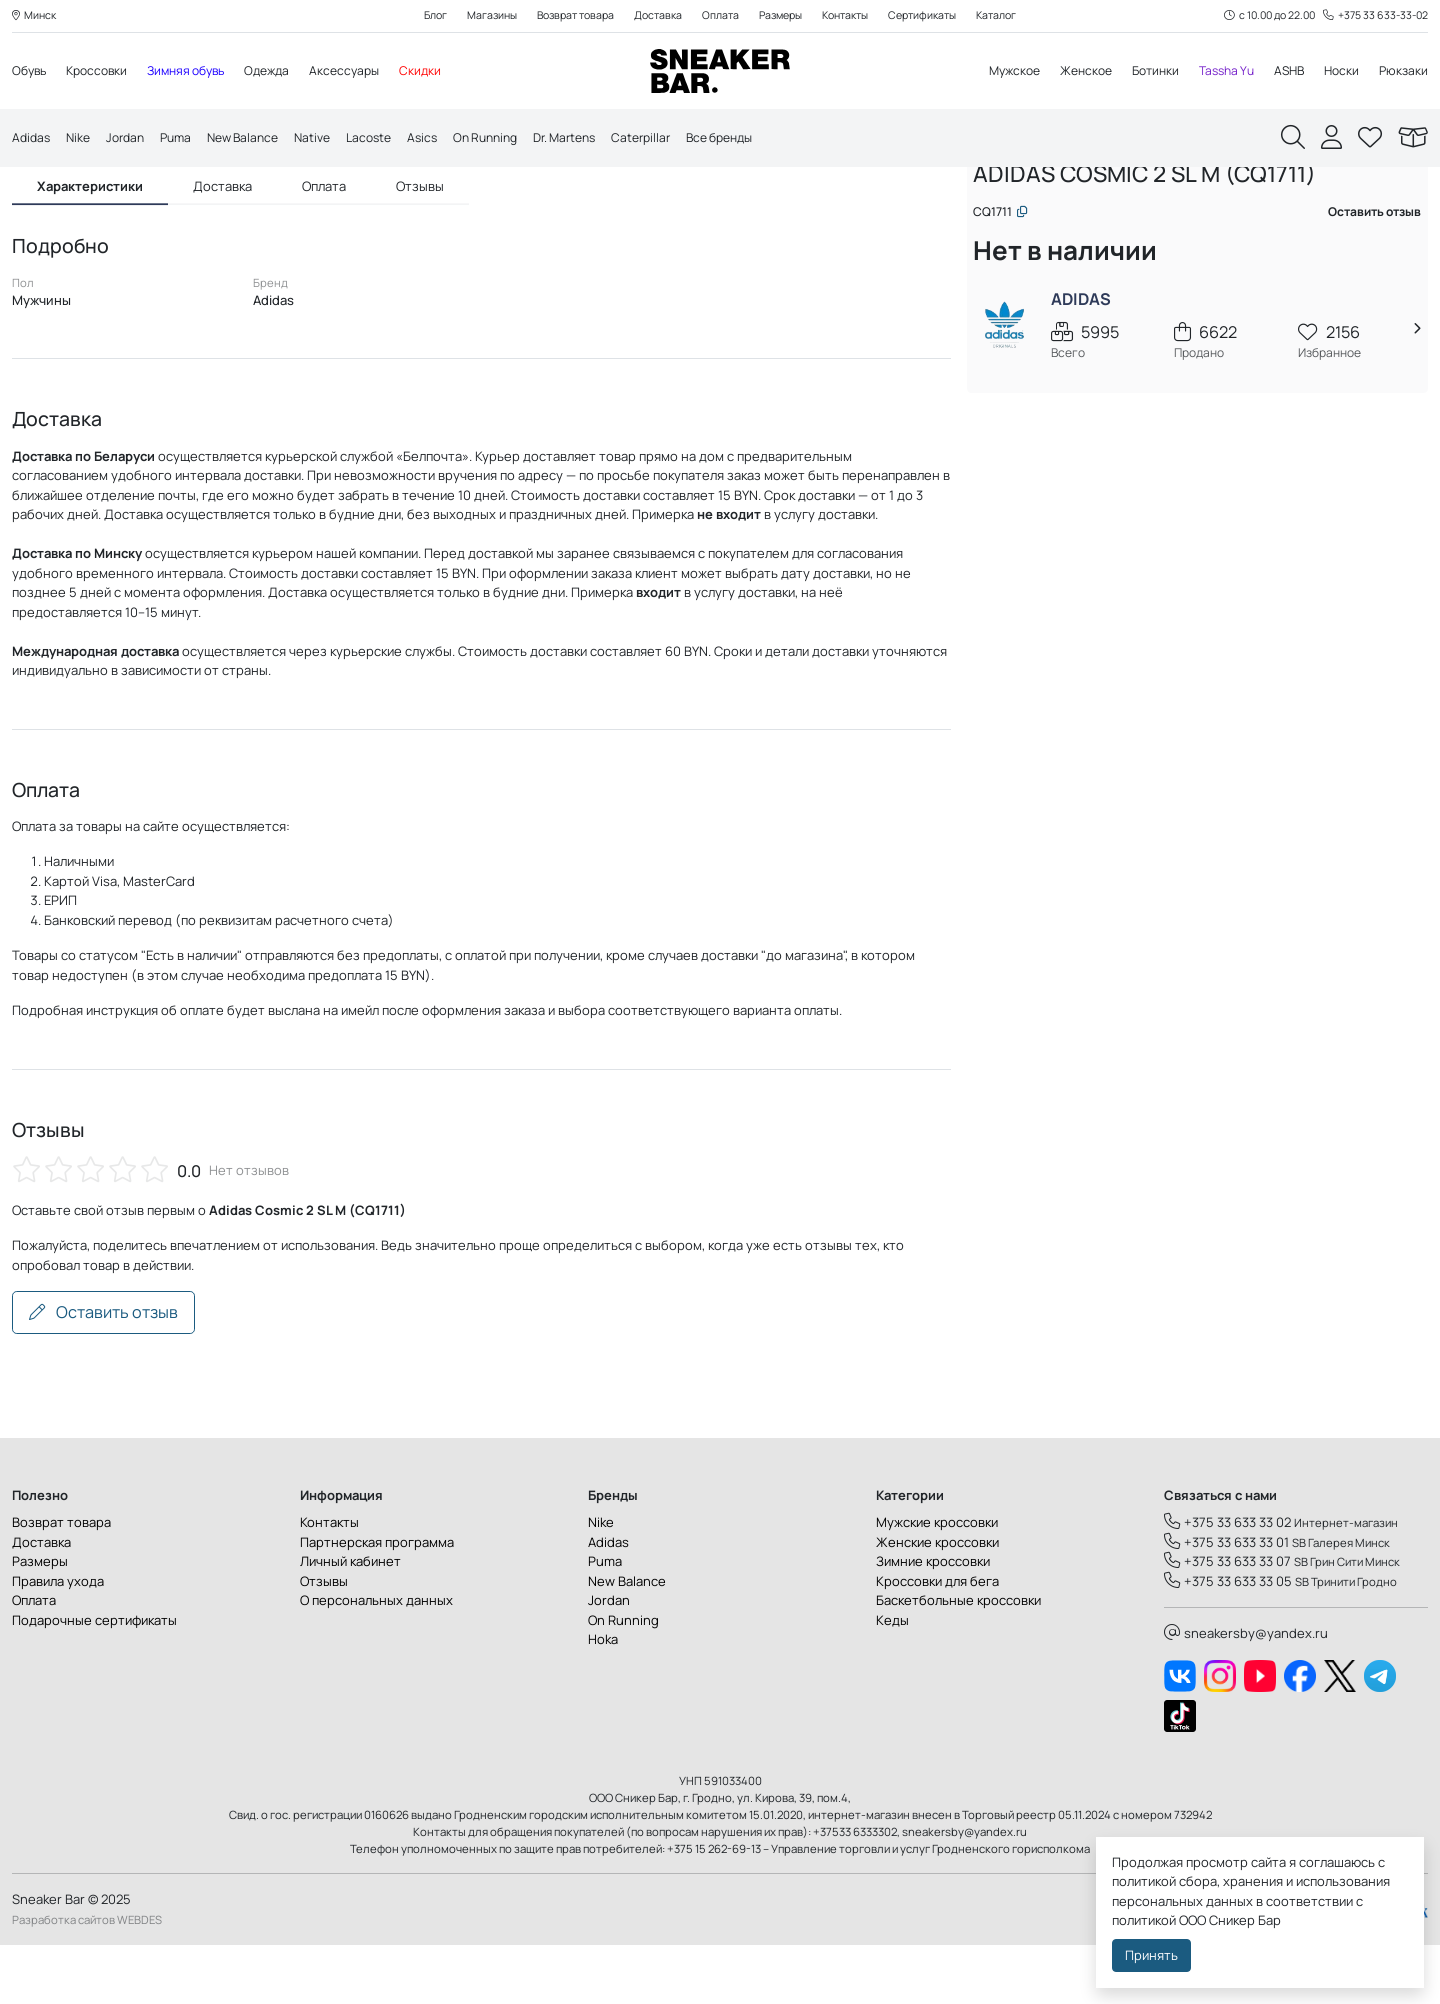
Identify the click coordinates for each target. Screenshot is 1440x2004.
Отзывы (324, 1640)
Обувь (31, 72)
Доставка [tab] (222, 226)
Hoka (603, 1699)
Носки (1338, 72)
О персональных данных (376, 1660)
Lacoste (392, 139)
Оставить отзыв (103, 1372)
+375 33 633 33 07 (1227, 1621)
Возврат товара (565, 16)
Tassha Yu (1217, 72)
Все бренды (770, 139)
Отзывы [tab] (420, 226)
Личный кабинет (350, 1621)
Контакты (853, 16)
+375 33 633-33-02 (1372, 16)
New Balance (258, 139)
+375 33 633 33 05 (1228, 1640)
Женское (1067, 72)
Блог (416, 16)
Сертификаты (937, 16)
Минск (36, 16)
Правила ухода (58, 1640)
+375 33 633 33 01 (1226, 1601)
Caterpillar (685, 139)
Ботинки (1141, 72)
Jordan (132, 139)
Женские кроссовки (937, 1601)
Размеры (782, 16)
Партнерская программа (377, 1601)
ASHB (1283, 72)
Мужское (991, 72)
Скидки (446, 72)
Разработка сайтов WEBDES (87, 1978)
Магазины (476, 16)
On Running (516, 139)
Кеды (892, 1679)
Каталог (1016, 16)
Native (332, 139)
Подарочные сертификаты (94, 1679)
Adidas (32, 139)
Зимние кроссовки (933, 1621)
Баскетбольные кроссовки (958, 1660)
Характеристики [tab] (90, 226)
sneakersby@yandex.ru (1246, 1693)
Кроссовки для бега (937, 1640)
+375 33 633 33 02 (1227, 1582)
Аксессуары (368, 72)
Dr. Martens (603, 139)
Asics (449, 139)
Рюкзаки (1402, 72)
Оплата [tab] (324, 226)
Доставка (653, 16)
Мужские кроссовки (937, 1582)
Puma (186, 139)
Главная (1008, 207)
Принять (1151, 1955)
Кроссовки (103, 72)
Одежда (286, 72)
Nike (82, 139)
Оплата (718, 16)
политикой (1144, 1920)
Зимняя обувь (199, 72)
